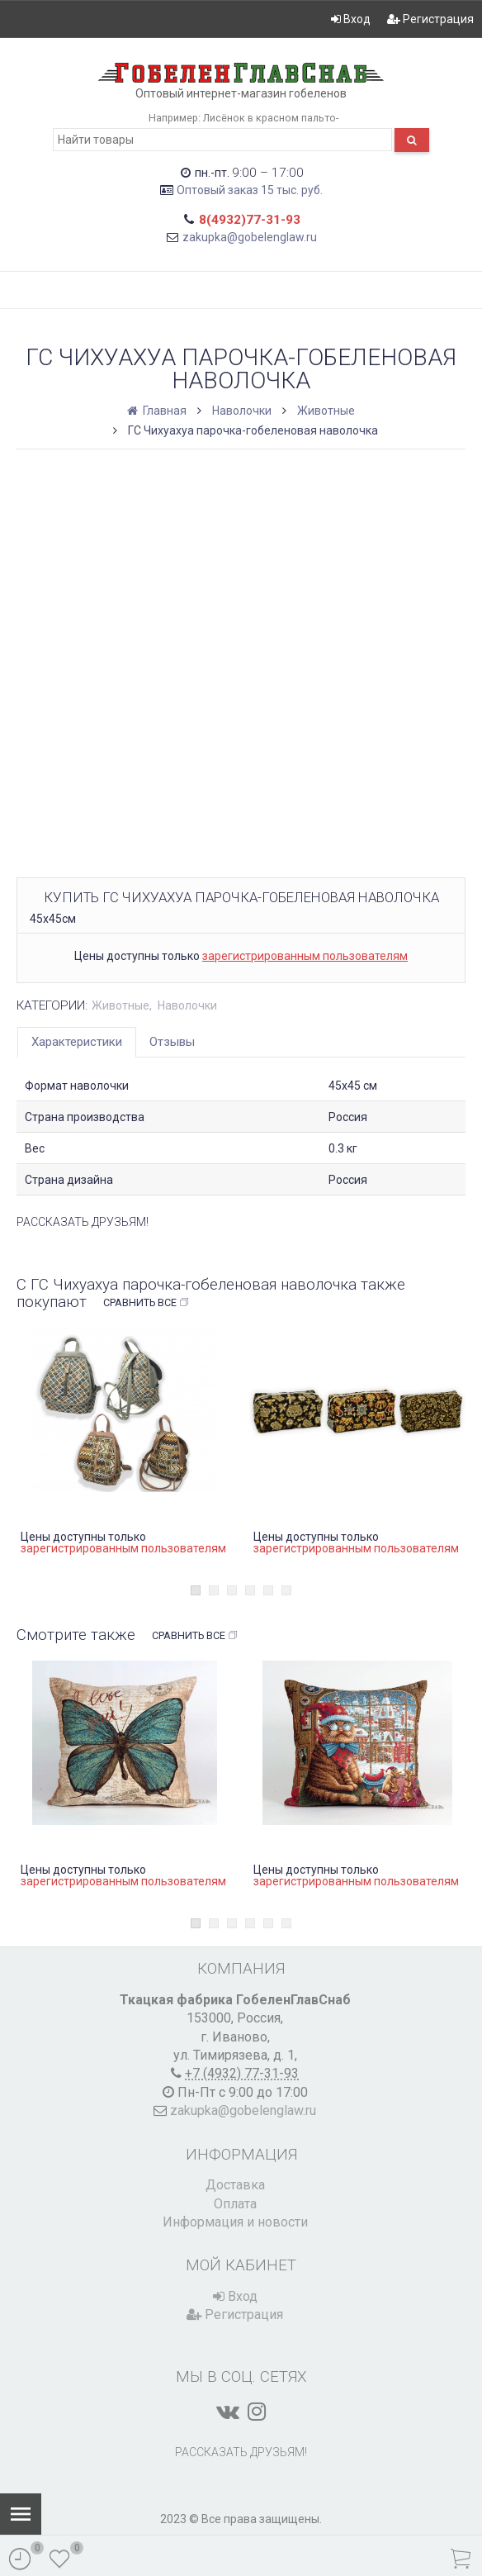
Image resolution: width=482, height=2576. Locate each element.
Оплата (235, 2204)
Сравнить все (146, 1302)
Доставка (235, 2185)
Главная (158, 410)
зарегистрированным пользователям (305, 955)
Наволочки (242, 410)
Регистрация (430, 19)
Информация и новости (235, 2222)
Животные (326, 410)
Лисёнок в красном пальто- (270, 118)
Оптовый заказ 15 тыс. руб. (250, 190)
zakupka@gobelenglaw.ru (249, 237)
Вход (351, 19)
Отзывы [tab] (172, 1041)
